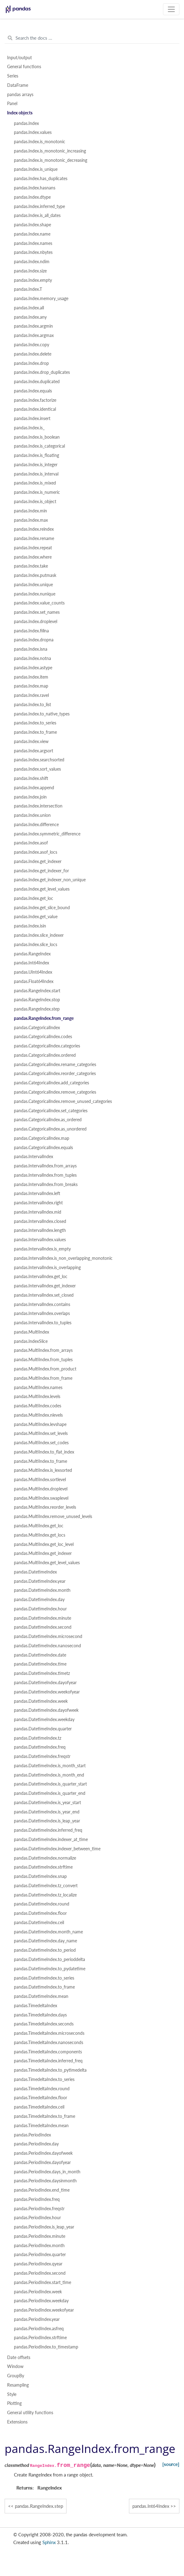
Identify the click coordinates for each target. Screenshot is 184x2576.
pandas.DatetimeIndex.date (40, 1655)
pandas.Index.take (31, 566)
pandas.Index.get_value (36, 916)
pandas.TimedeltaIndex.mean (41, 2125)
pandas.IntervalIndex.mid (37, 1212)
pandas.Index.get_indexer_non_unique (50, 879)
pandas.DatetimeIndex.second (42, 1627)
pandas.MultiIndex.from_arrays (43, 1350)
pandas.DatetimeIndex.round (41, 1903)
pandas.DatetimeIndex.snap (40, 1876)
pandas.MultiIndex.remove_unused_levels (53, 1516)
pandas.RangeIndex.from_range (44, 1018)
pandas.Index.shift (31, 778)
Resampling (18, 2385)
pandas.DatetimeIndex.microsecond (48, 1636)
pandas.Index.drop (31, 363)
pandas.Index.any (30, 317)
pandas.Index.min (30, 510)
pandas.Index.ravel (31, 695)
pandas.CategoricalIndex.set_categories (51, 1110)
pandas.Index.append (34, 787)
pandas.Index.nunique (34, 593)
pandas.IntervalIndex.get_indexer (45, 1285)
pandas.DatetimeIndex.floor (40, 1913)
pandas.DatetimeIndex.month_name (48, 1931)
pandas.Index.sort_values (37, 769)
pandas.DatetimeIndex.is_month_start (50, 1765)
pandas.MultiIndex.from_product (45, 1368)
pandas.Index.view (31, 741)
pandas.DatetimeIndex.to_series (44, 1978)
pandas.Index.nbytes (33, 252)
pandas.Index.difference (36, 824)
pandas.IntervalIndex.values (40, 1239)
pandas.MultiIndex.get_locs (39, 1535)
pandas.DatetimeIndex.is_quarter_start (50, 1784)
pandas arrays (20, 94)
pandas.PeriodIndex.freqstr (39, 2208)
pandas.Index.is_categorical (39, 446)
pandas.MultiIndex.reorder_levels (45, 1507)
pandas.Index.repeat (33, 547)
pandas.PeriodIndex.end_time (42, 2190)
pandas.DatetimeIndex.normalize (45, 1858)
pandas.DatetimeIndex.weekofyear (47, 1691)
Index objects (19, 112)
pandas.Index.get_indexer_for (41, 870)
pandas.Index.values (33, 132)
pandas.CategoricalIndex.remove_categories (55, 1092)
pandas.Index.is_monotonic (39, 141)
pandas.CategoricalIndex (37, 1027)
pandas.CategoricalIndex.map (41, 1138)
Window (15, 2366)
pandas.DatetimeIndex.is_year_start (47, 1802)
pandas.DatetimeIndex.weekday (44, 1719)
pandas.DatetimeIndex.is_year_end (46, 1811)
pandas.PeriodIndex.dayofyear (42, 2162)
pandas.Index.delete (32, 354)
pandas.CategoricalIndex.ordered (45, 1055)
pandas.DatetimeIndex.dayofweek (46, 1710)
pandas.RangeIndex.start (37, 990)
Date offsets (18, 2357)
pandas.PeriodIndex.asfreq (39, 2328)
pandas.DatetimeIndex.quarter (43, 1728)
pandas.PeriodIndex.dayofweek (43, 2153)
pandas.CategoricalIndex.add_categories (51, 1082)
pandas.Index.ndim (31, 261)
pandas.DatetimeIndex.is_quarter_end (49, 1793)
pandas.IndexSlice (31, 1341)
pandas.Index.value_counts (39, 602)
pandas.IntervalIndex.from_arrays (45, 1165)
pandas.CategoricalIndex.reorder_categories (55, 1073)
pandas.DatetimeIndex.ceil (39, 1922)
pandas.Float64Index (33, 981)
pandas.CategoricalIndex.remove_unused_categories (63, 1101)
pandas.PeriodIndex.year (37, 2319)
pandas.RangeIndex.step (37, 1009)
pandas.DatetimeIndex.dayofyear (45, 1682)
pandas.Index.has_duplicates (40, 178)
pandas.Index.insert (32, 418)
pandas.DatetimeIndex (35, 1571)
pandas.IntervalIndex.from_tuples (45, 1175)
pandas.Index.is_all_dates (37, 215)
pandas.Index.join (30, 796)
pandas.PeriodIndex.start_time (42, 2282)
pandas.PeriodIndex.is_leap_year (44, 2226)
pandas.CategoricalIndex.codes (43, 1036)
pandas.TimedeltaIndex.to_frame (44, 2116)
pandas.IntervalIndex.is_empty (42, 1248)
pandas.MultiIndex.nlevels (38, 1415)
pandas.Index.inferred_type (39, 206)
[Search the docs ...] (92, 38)
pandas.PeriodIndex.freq (37, 2199)
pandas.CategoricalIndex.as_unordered (50, 1128)
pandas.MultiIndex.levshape (40, 1424)
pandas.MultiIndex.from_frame (43, 1378)
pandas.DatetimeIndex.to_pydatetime (49, 1968)
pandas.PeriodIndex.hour (37, 2217)
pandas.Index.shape (32, 224)
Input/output (19, 57)
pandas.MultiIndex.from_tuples (43, 1359)
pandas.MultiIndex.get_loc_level (44, 1544)
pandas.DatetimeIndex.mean (41, 1996)
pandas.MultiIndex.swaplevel (41, 1498)
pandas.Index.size (30, 270)
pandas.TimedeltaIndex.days (40, 2014)
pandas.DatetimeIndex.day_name (45, 1940)
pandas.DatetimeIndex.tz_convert (46, 1885)
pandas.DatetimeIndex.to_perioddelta (49, 1959)
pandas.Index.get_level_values (42, 889)
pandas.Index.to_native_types (42, 713)
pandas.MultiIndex (31, 1332)
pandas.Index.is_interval (36, 473)
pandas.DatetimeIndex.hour (40, 1608)
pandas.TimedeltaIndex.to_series (44, 2079)
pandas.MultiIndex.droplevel (40, 1488)
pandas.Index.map (31, 686)
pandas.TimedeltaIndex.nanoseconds (48, 2042)
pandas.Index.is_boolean (37, 437)
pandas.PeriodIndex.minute (39, 2236)
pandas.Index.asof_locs (35, 852)
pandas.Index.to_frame (35, 732)
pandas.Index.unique (33, 584)
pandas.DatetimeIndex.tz (37, 1738)
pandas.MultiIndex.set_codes (41, 1442)
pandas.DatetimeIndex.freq (40, 1747)
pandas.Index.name (32, 234)
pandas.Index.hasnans (34, 187)
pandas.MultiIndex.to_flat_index (44, 1452)
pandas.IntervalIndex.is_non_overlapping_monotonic (63, 1258)
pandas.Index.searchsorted (39, 759)
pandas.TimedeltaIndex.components (48, 2051)
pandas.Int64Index (31, 962)
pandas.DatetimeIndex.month (42, 1590)
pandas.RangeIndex (32, 953)
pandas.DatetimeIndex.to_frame (44, 1987)
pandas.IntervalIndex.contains (42, 1304)
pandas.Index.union (32, 815)
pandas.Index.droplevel (35, 621)
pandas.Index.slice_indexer (39, 935)
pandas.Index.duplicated (37, 381)
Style (11, 2394)
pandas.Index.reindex (34, 529)
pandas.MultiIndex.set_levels (41, 1433)
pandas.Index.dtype (32, 197)
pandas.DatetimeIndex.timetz (42, 1673)
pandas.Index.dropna (33, 639)
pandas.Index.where (33, 557)
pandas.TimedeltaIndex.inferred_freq (48, 2060)
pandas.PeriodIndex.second (40, 2273)
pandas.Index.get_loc (33, 898)
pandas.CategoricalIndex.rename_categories (55, 1064)
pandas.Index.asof (31, 842)
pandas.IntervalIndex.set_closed (44, 1295)
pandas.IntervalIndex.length (40, 1230)
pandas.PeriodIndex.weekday (41, 2300)
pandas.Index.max (31, 520)
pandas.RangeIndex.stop (37, 999)
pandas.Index (26, 123)
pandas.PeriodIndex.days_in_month (47, 2171)
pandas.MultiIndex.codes (37, 1405)
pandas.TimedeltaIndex (35, 2005)
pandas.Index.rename (34, 538)
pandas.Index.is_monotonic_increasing (50, 150)
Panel (12, 103)
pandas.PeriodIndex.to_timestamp (46, 2346)
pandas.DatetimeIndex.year (40, 1581)
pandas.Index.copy (31, 344)
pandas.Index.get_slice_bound (42, 907)
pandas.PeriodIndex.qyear (38, 2263)
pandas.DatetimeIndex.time (40, 1664)
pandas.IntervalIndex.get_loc (40, 1276)
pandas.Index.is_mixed (35, 482)
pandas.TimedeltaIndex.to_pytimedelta (50, 2070)
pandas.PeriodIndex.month (39, 2245)
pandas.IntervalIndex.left (37, 1193)
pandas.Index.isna (30, 649)
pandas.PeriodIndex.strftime (40, 2337)
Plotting (14, 2403)
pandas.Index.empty (33, 280)
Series (12, 75)
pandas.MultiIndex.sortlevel (40, 1479)
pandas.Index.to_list (32, 704)
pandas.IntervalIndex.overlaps (42, 1313)
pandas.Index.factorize (35, 400)
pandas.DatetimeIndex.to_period (45, 1950)
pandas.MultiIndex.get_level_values (47, 1562)
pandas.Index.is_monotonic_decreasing (50, 160)
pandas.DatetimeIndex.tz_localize (45, 1894)
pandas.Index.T (28, 289)
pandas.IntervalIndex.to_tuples (42, 1322)
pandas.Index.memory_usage (41, 298)
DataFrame (17, 85)
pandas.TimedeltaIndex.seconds (44, 2023)
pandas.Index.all (29, 307)
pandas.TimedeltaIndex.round (42, 2088)
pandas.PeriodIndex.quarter (40, 2254)
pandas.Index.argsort (33, 750)
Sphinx (49, 2542)
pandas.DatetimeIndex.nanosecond (47, 1645)
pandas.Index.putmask (35, 575)
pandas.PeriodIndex (32, 2134)
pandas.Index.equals (33, 390)
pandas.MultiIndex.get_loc (38, 1525)
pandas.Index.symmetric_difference (47, 833)
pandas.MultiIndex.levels (37, 1396)
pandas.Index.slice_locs (35, 944)
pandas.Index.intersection (38, 805)
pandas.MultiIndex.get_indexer (43, 1553)
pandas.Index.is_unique (36, 169)
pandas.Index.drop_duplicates (42, 372)
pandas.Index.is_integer (36, 464)
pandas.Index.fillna (31, 630)
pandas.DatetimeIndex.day (39, 1599)
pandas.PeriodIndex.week (38, 2291)
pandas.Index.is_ (29, 427)
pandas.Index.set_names (37, 612)
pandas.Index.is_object (35, 501)
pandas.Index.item (31, 677)
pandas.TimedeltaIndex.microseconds (49, 2033)
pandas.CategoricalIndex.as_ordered (48, 1119)
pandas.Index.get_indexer (38, 861)
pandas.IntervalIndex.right (38, 1202)
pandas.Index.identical (35, 409)
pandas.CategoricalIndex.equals (43, 1147)
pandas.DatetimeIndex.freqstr (42, 1756)
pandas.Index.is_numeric (37, 492)
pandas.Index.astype (33, 667)
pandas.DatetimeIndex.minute (42, 1618)
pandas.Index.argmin (33, 326)
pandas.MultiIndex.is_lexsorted (43, 1470)
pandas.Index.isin (30, 925)
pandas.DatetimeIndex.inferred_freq (48, 1830)
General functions (24, 66)
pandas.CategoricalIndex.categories (47, 1045)
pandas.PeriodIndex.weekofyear (44, 2310)
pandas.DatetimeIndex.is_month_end (49, 1775)
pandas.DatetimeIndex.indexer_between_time (57, 1848)
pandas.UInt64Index (33, 972)
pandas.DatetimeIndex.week (41, 1701)
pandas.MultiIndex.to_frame (40, 1461)
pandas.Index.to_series (35, 722)
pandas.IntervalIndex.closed (40, 1221)
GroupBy (15, 2375)
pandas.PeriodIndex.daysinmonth (45, 2180)
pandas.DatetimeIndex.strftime (43, 1867)
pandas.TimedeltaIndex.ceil (39, 2107)
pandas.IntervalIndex (33, 1156)
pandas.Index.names (33, 243)
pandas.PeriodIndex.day (36, 2143)
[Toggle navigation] (171, 9)
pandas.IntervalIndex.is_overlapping (47, 1267)
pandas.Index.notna (32, 658)
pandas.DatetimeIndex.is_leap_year (47, 1820)
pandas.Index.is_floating (36, 455)
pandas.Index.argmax (34, 335)
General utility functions (30, 2412)
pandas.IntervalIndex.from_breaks (46, 1184)
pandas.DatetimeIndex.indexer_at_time (51, 1839)
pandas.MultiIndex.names (38, 1387)
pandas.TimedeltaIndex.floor (40, 2097)
